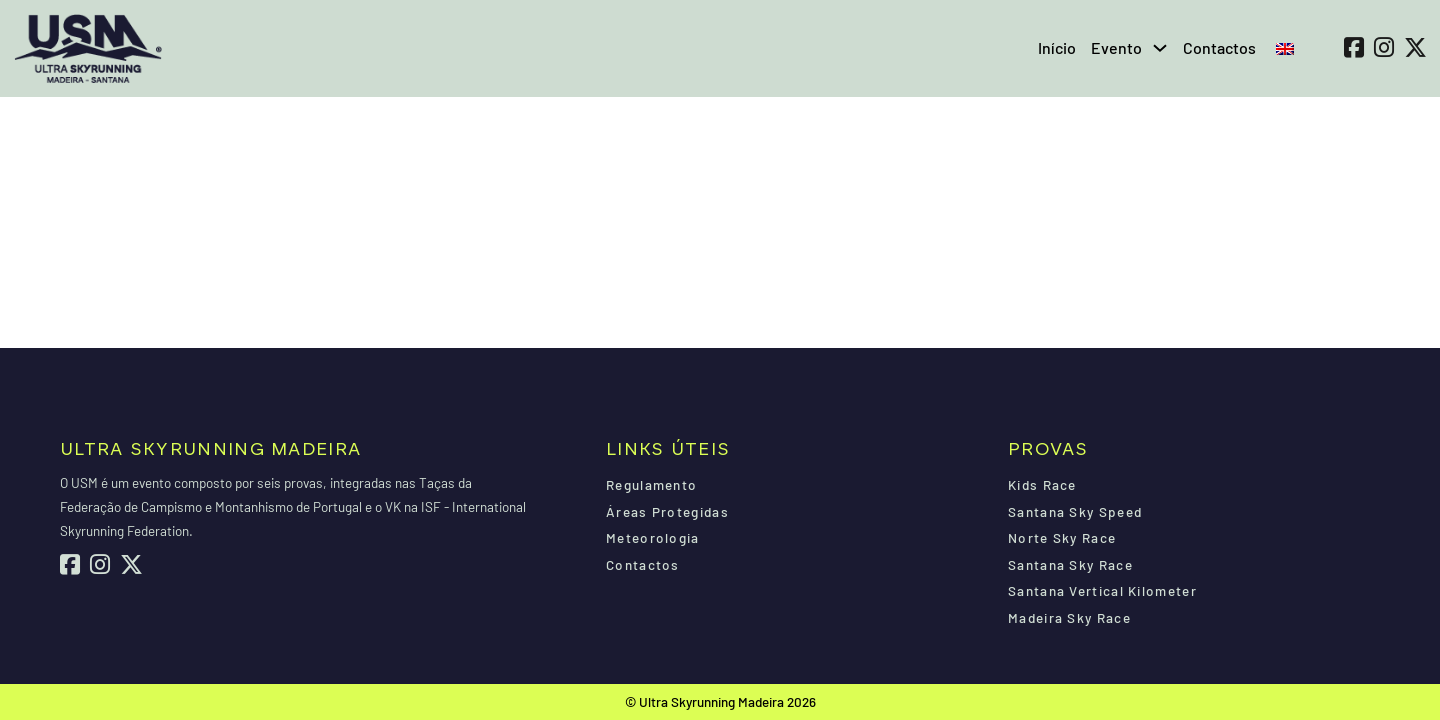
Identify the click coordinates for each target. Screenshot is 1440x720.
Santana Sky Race (1070, 564)
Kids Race (1042, 484)
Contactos (1219, 47)
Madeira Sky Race (1069, 617)
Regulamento (651, 484)
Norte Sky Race (1062, 537)
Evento (1116, 47)
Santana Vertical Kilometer (1102, 590)
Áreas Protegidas (667, 511)
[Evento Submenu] (1160, 48)
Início (1057, 47)
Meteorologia (653, 537)
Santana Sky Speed (1075, 511)
